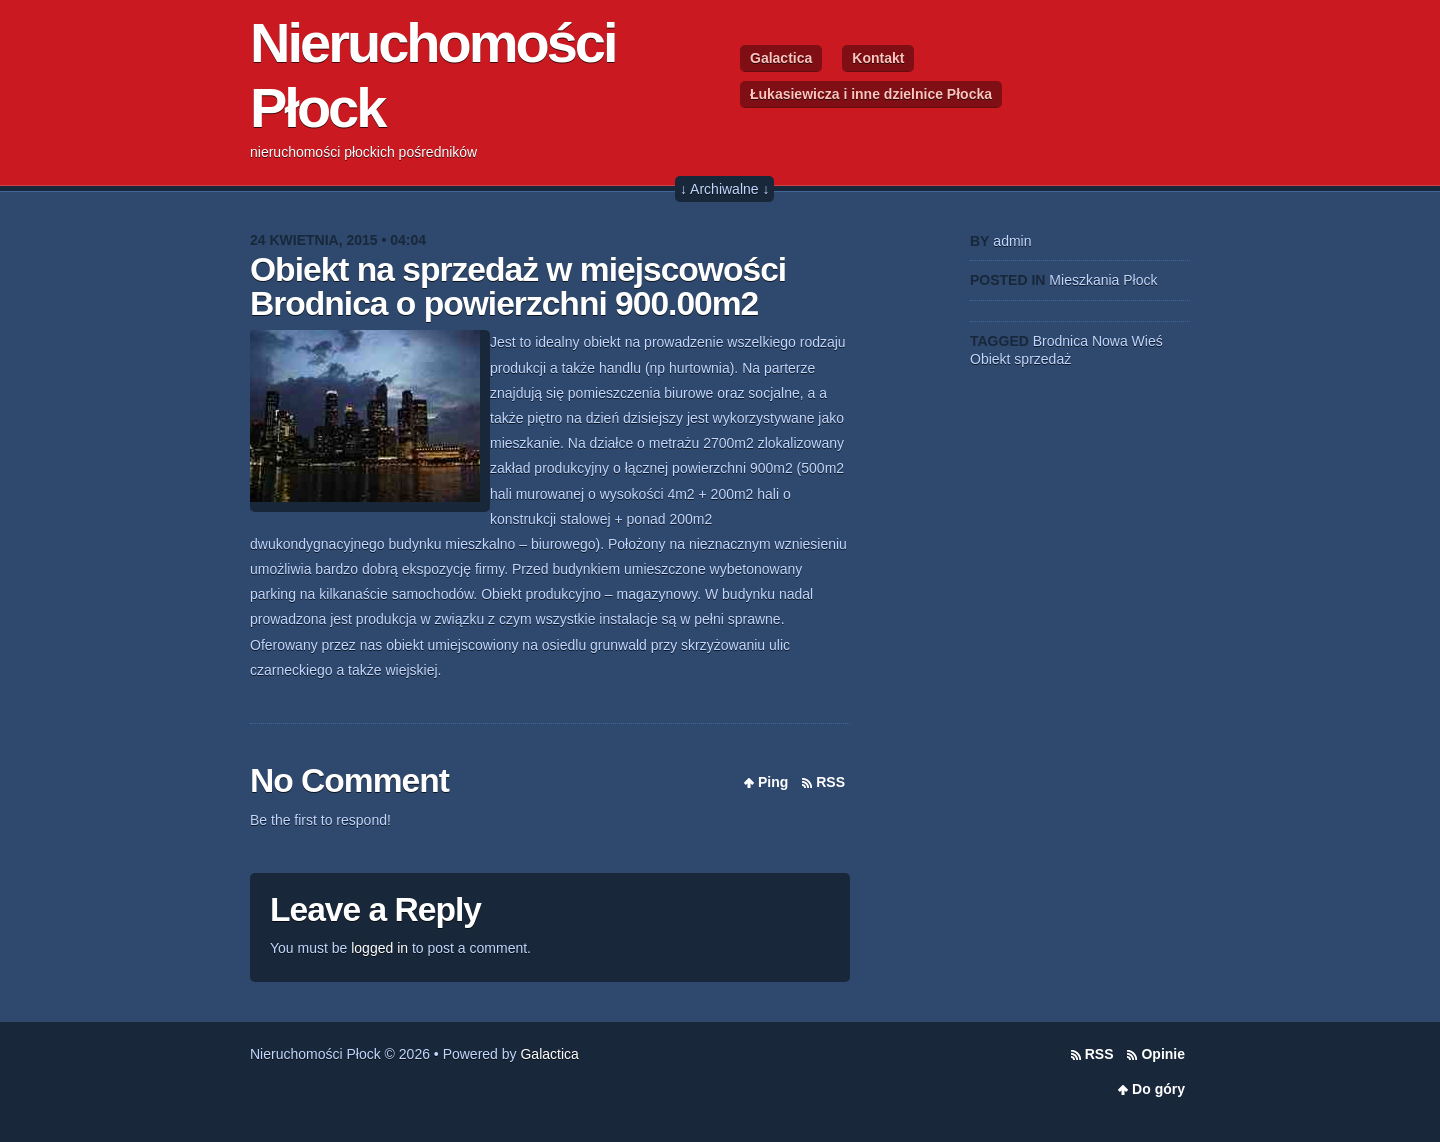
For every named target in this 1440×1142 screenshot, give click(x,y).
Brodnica (1060, 341)
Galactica (781, 58)
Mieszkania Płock (1103, 280)
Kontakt (878, 58)
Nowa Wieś (1127, 341)
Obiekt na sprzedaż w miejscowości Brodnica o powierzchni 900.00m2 (518, 286)
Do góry (1158, 1089)
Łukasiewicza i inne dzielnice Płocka (871, 94)
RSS (830, 782)
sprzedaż (1042, 359)
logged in (379, 948)
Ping (773, 782)
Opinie (1163, 1054)
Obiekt (990, 359)
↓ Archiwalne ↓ (724, 189)
